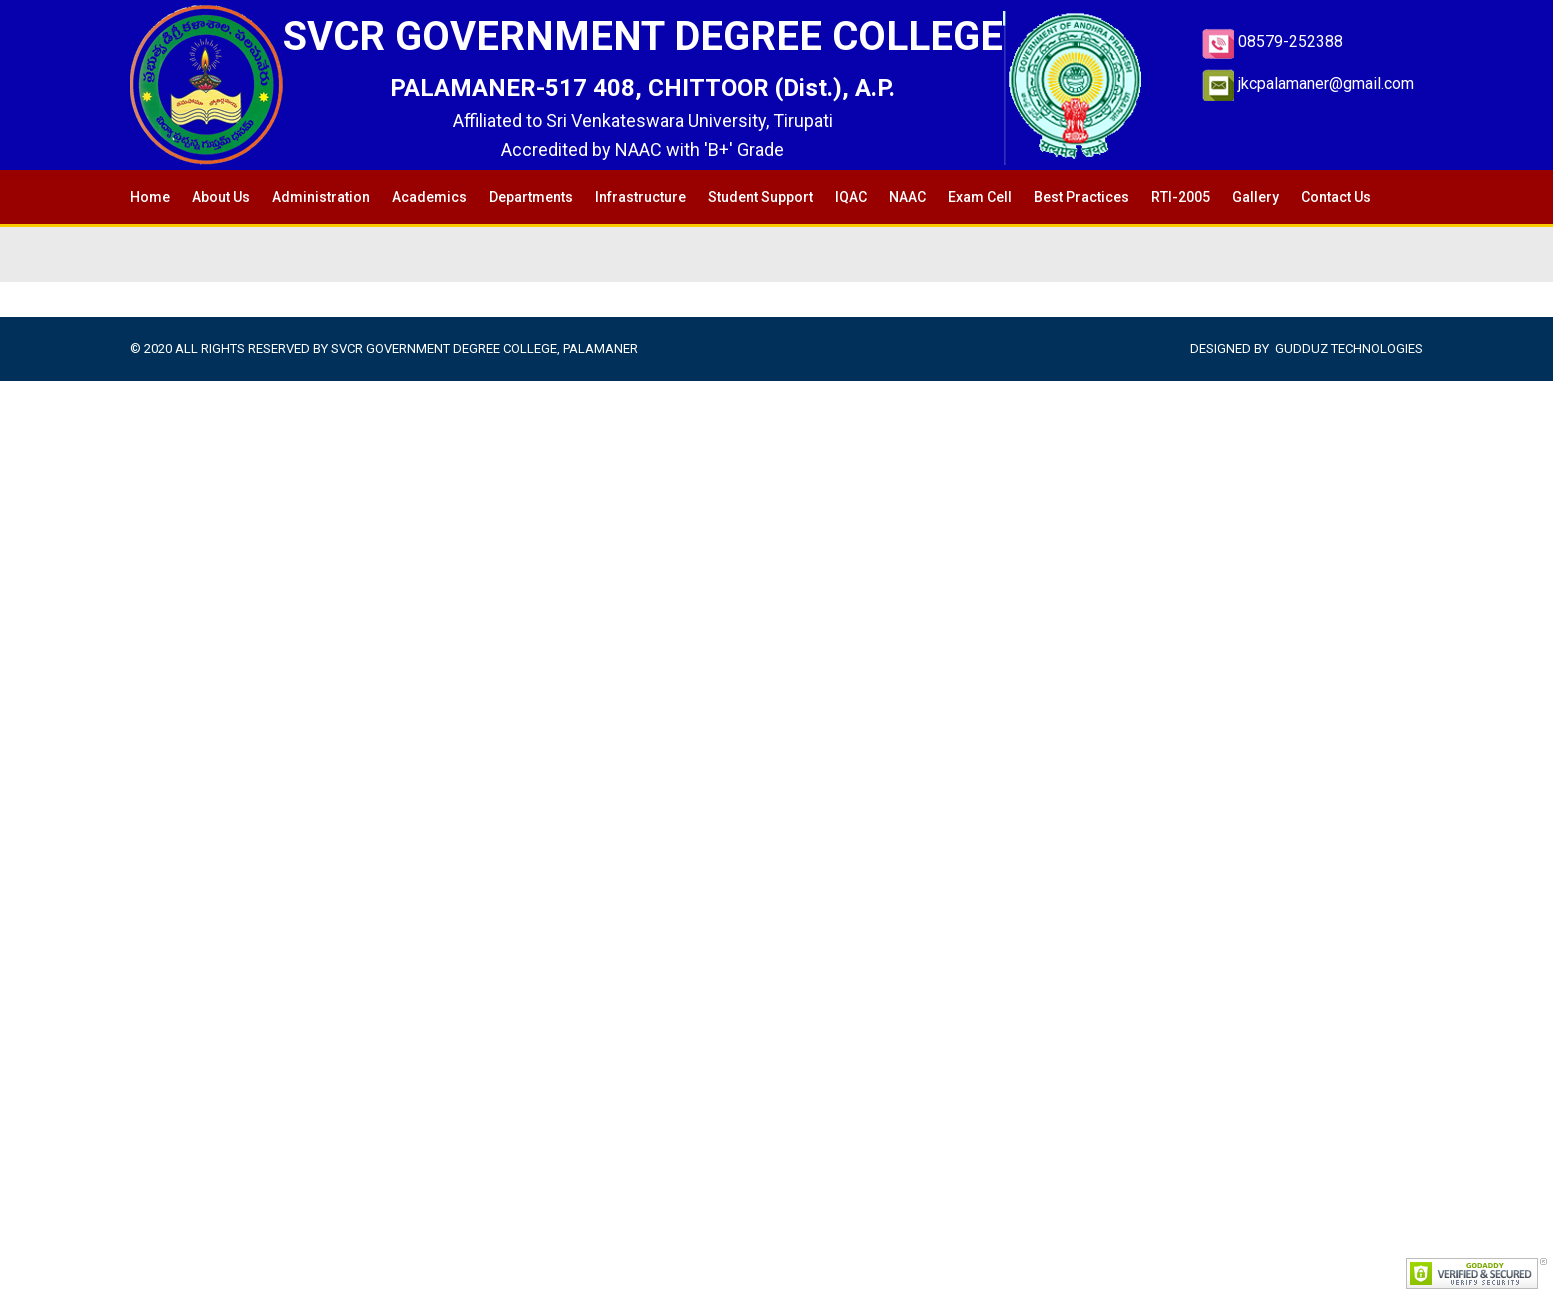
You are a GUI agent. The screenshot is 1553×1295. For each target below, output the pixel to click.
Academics (429, 197)
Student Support (760, 197)
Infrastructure (640, 197)
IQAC (851, 197)
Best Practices (1081, 197)
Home (150, 197)
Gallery (1255, 197)
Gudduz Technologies (1349, 348)
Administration (321, 197)
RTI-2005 (1180, 197)
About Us (221, 197)
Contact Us (1336, 197)
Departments (531, 197)
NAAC (907, 197)
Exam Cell (980, 197)
